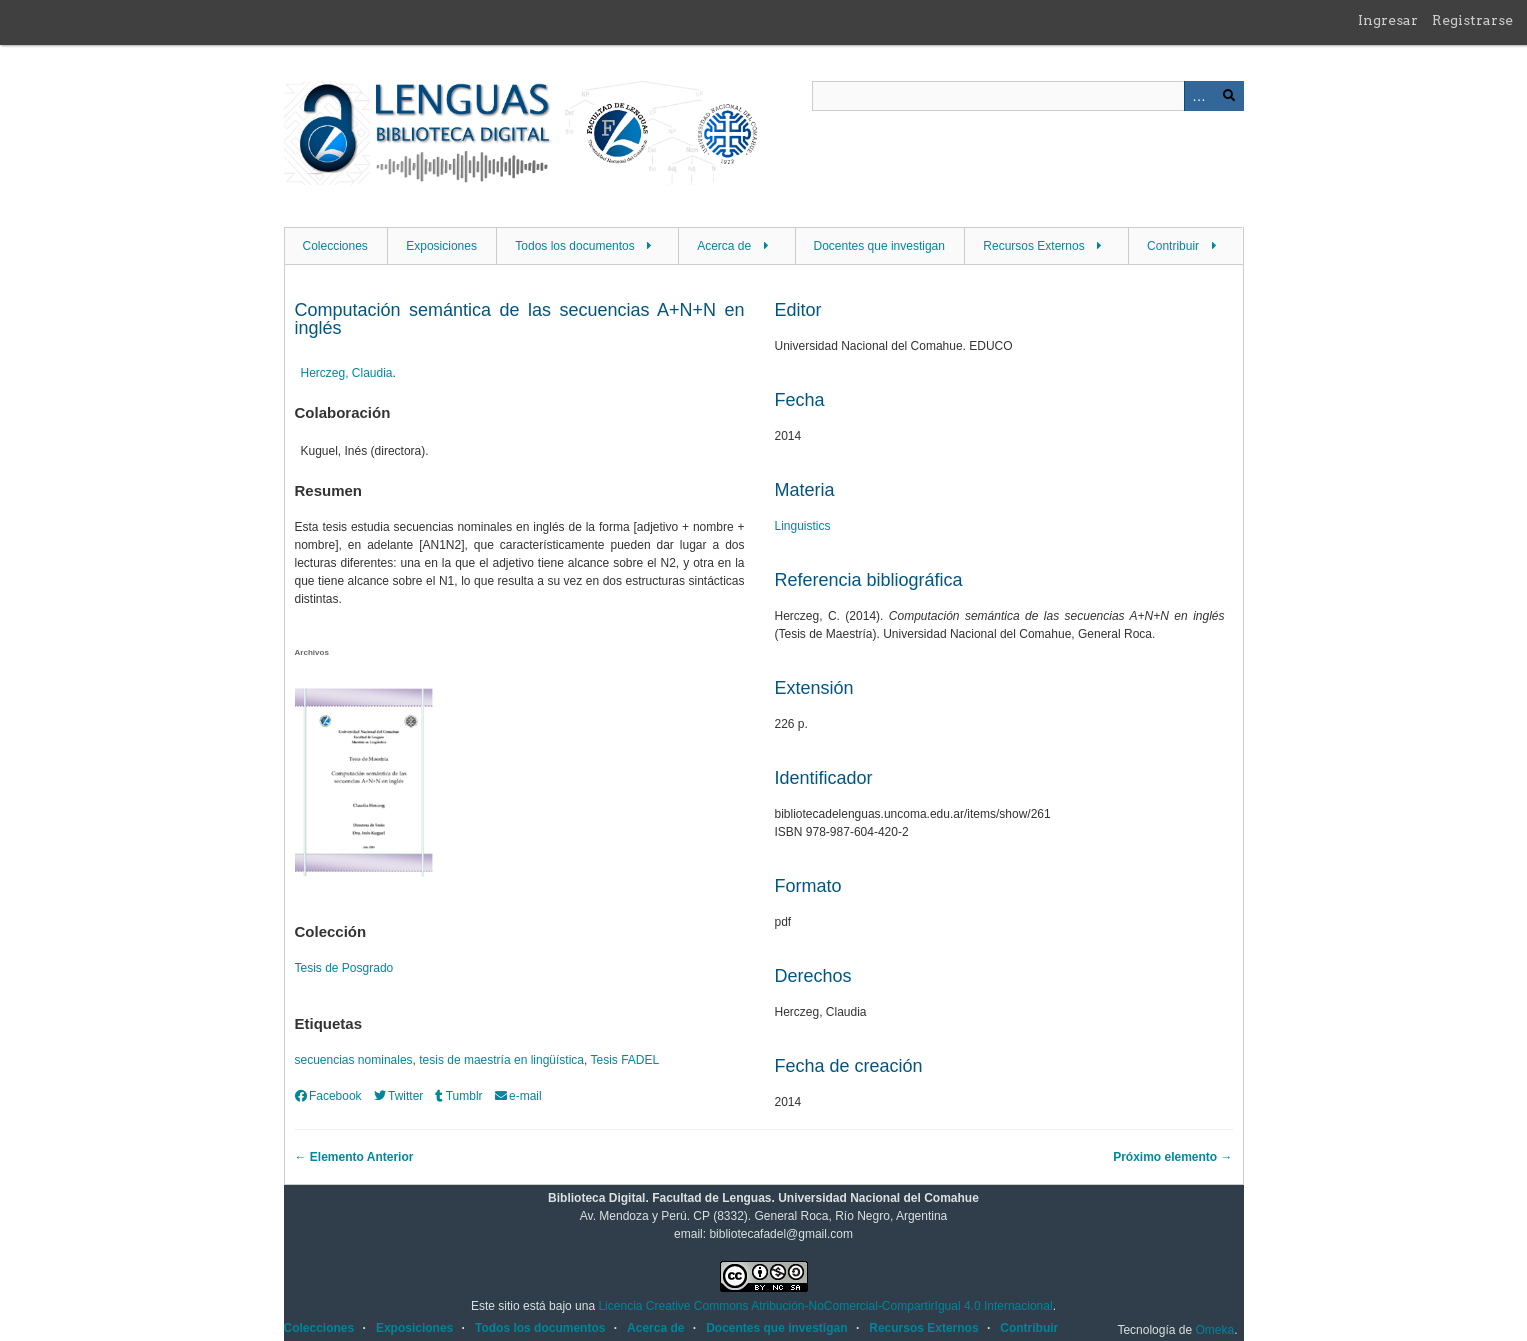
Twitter (399, 1096)
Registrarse (1472, 20)
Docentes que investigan (879, 246)
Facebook (328, 1096)
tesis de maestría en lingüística (501, 1060)
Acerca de (724, 246)
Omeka (1214, 1330)
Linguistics (803, 526)
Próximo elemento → (1172, 1157)
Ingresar (1388, 20)
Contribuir (1173, 246)
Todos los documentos (574, 246)
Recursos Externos (1033, 246)
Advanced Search (1199, 96)
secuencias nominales (354, 1060)
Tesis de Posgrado (344, 968)
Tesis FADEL (624, 1060)
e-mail (518, 1096)
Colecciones (335, 246)
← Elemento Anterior (354, 1157)
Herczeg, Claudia (347, 373)
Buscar (1229, 96)
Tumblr (458, 1096)
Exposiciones (441, 246)
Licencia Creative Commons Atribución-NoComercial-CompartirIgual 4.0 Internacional (825, 1306)
